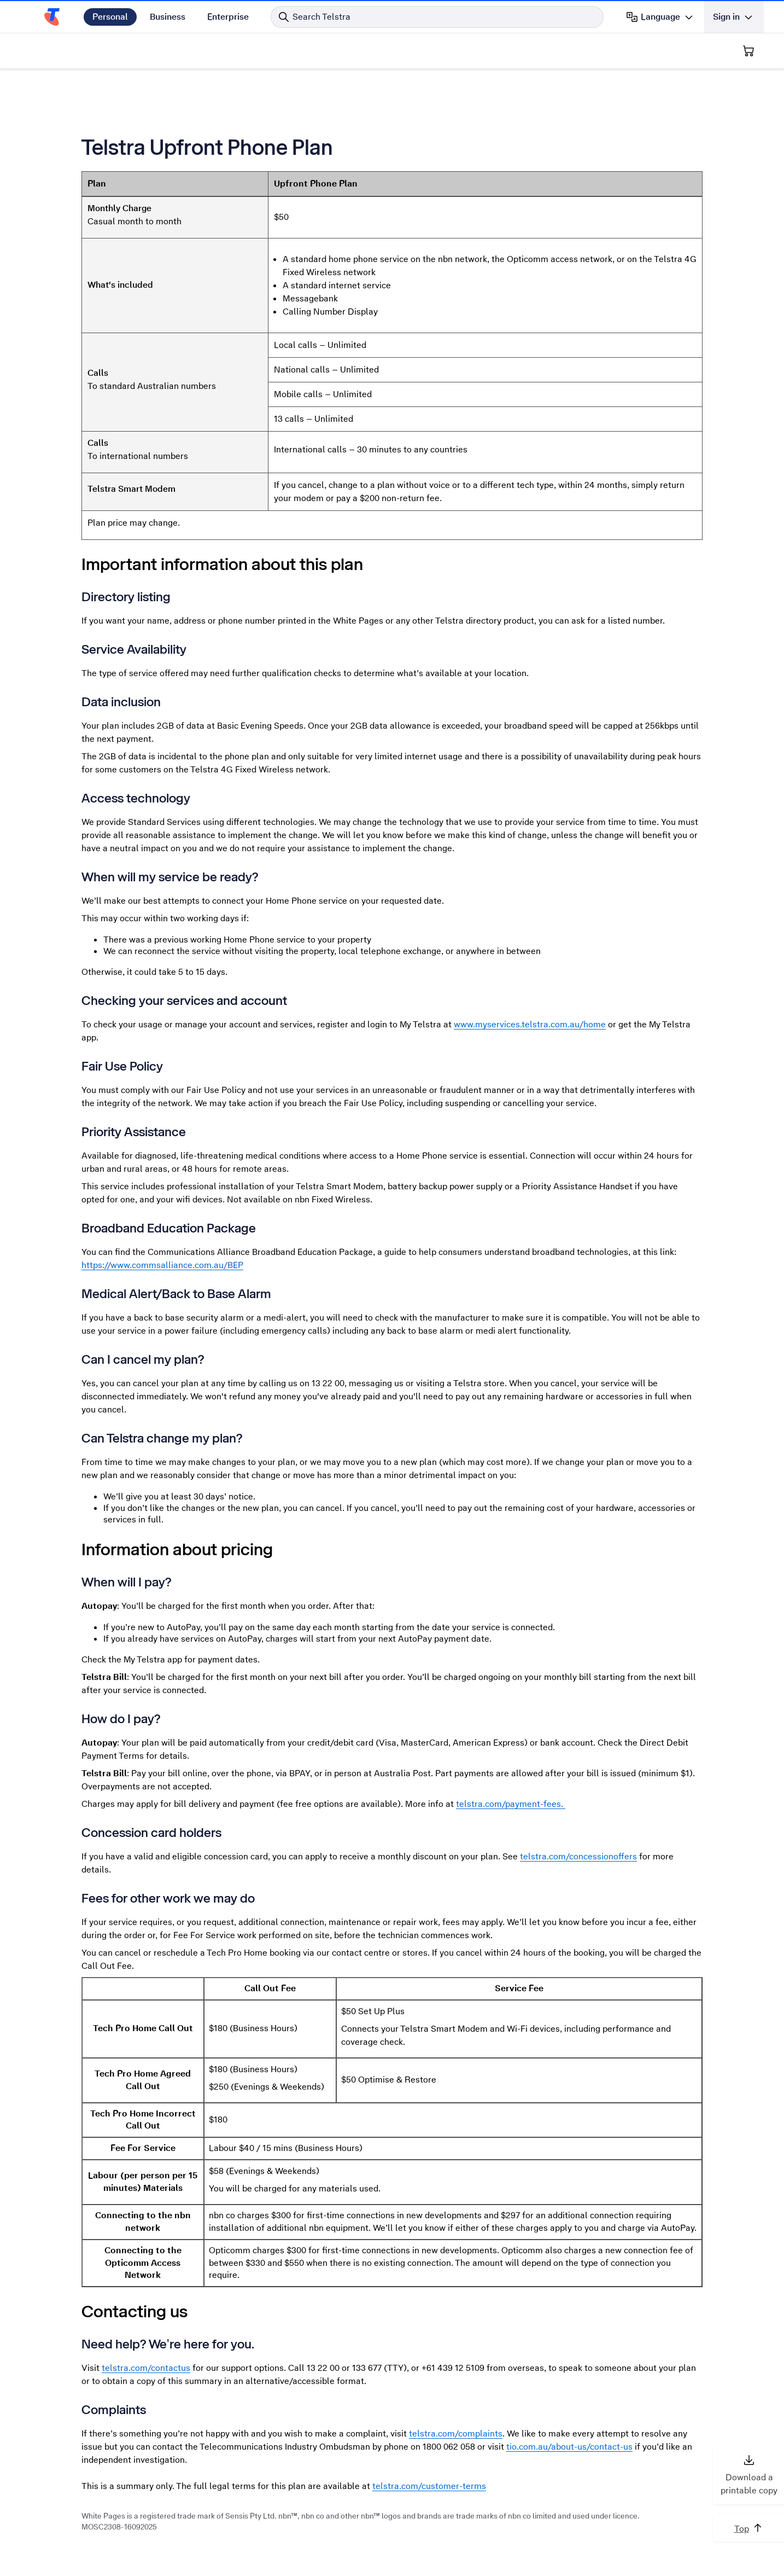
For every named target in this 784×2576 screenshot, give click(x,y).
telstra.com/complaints (455, 2433)
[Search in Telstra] (437, 17)
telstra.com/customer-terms (429, 2486)
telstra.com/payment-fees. (510, 1804)
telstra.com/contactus (146, 2368)
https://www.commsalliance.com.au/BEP (162, 1265)
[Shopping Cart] (748, 50)
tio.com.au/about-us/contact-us (569, 2446)
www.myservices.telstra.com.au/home (530, 1024)
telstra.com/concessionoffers (578, 1856)
